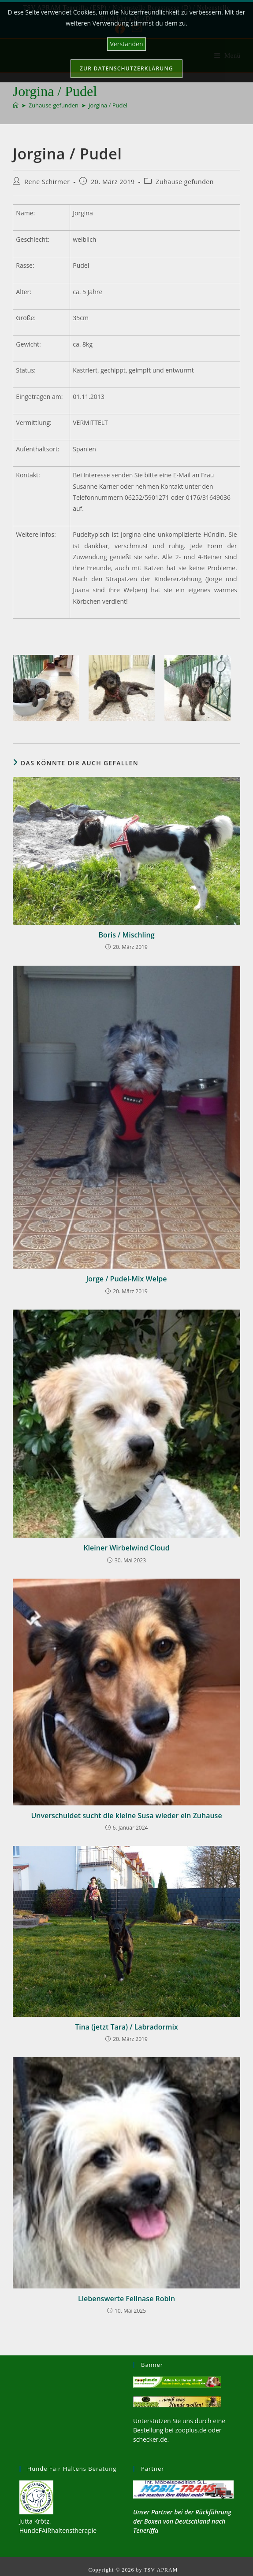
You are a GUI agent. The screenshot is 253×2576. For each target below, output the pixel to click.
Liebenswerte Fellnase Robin (126, 2298)
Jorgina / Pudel (108, 105)
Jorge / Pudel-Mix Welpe (126, 1279)
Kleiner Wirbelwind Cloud (126, 1548)
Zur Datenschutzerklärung (126, 68)
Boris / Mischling (126, 935)
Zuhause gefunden (185, 181)
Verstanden (126, 44)
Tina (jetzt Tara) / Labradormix (126, 2027)
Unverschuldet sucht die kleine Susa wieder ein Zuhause (126, 1815)
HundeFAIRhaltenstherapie (58, 2530)
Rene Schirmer (47, 181)
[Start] (16, 105)
